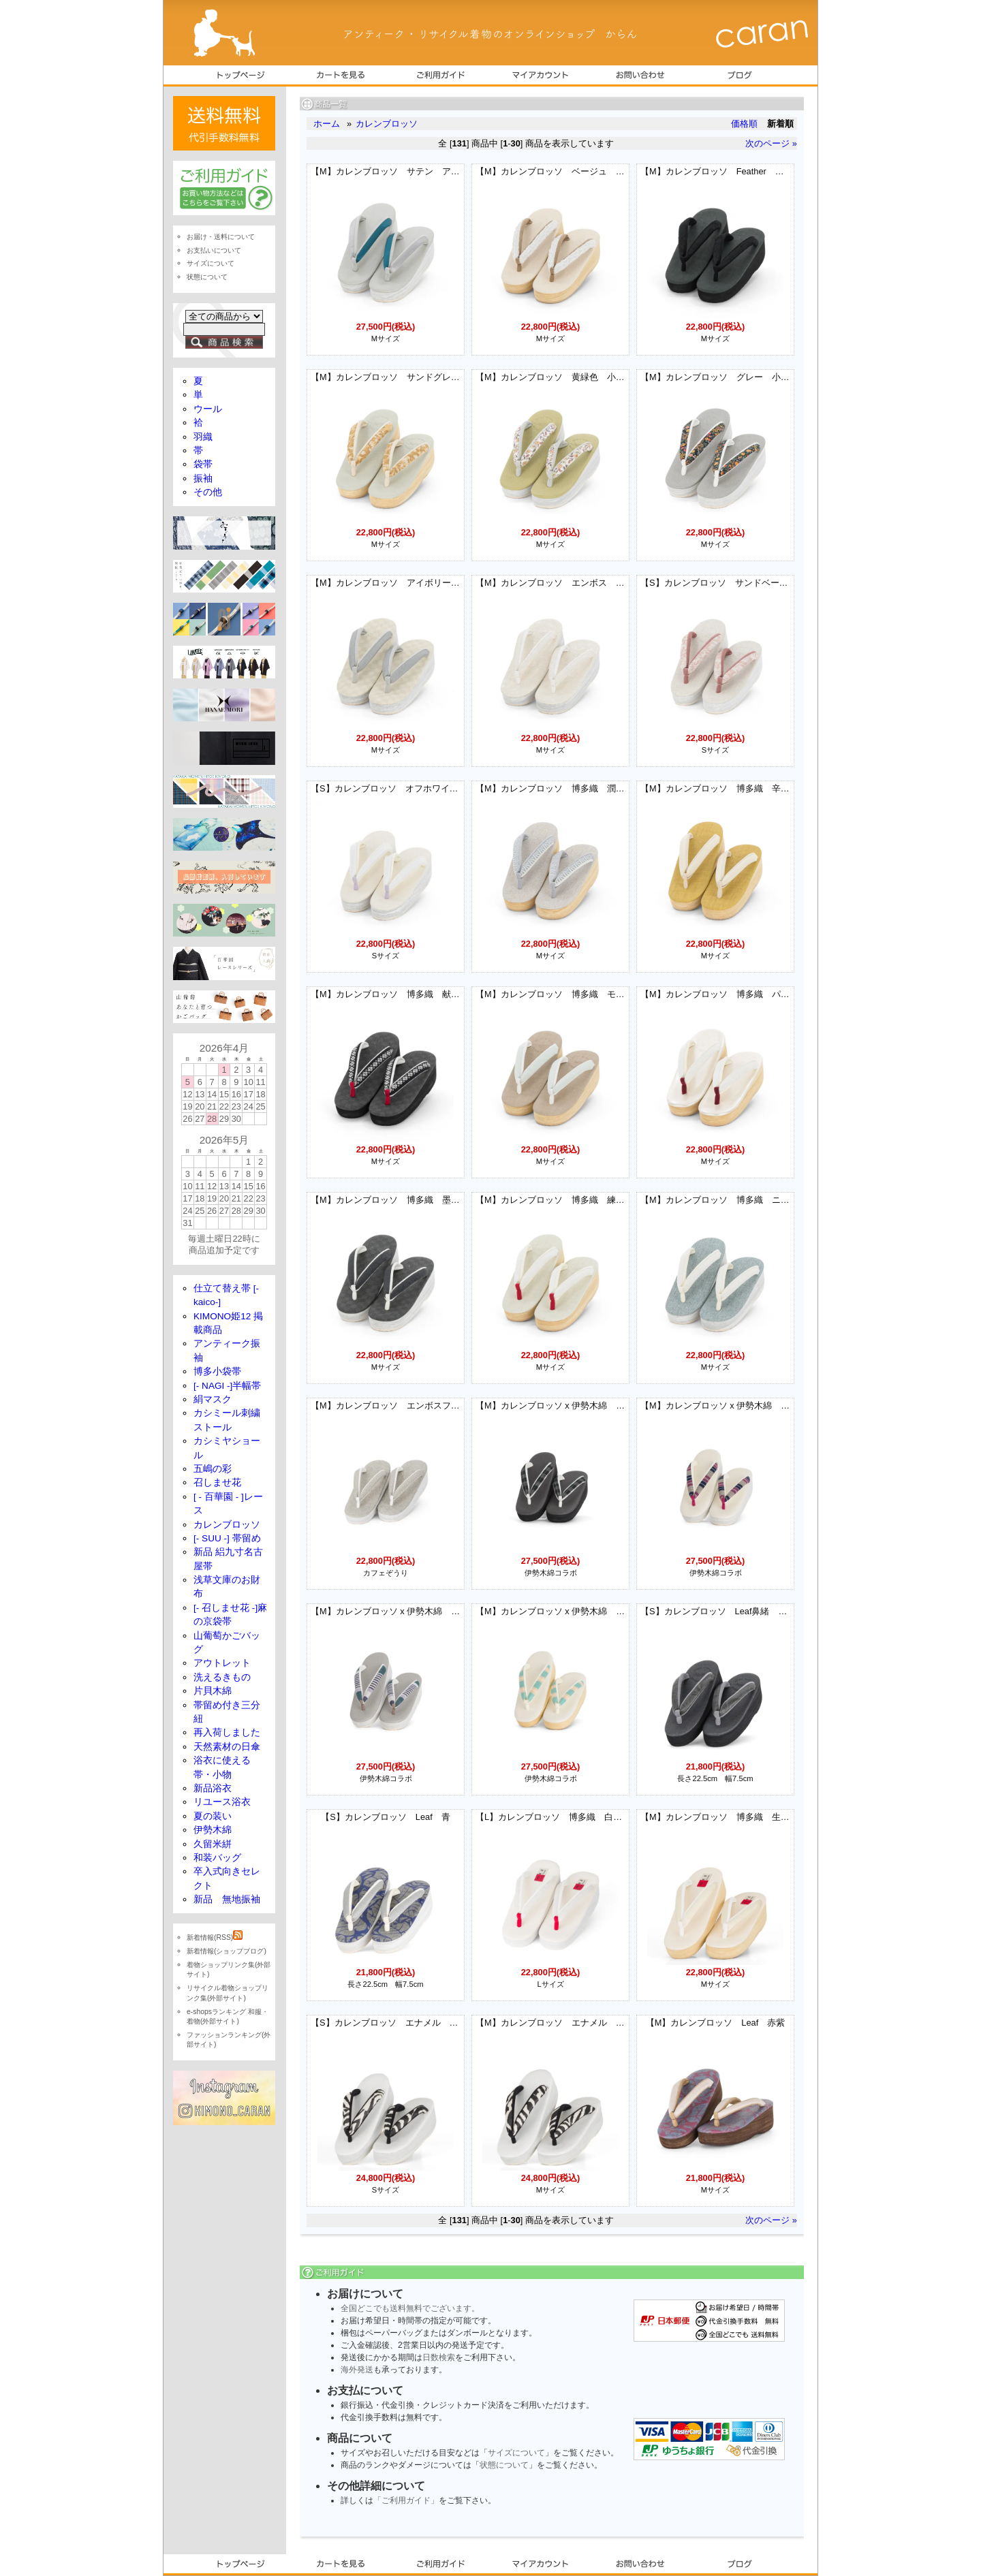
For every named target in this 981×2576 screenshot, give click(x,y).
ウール (207, 409)
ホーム (326, 124)
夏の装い (212, 1816)
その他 (207, 492)
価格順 (744, 124)
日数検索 (438, 2357)
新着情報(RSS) (215, 1937)
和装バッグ (217, 1858)
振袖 (203, 478)
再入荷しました (226, 1732)
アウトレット (222, 1663)
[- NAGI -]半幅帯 (227, 1386)
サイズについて (516, 2452)
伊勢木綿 (212, 1830)
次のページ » (771, 143)
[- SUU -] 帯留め (227, 1538)
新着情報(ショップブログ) (226, 1951)
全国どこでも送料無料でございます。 (410, 2308)
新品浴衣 (212, 1788)
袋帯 (203, 464)
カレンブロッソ (387, 124)
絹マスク (212, 1399)
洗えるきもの (222, 1677)
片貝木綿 (212, 1691)
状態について (504, 2465)
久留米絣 (212, 1844)
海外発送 (357, 2369)
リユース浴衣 (222, 1802)
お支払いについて (214, 250)
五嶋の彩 (212, 1469)
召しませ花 (217, 1482)
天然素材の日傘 (226, 1747)
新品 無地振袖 (226, 1899)
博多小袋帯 (217, 1371)
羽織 (203, 437)
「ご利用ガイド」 (406, 2500)
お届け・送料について (221, 236)
